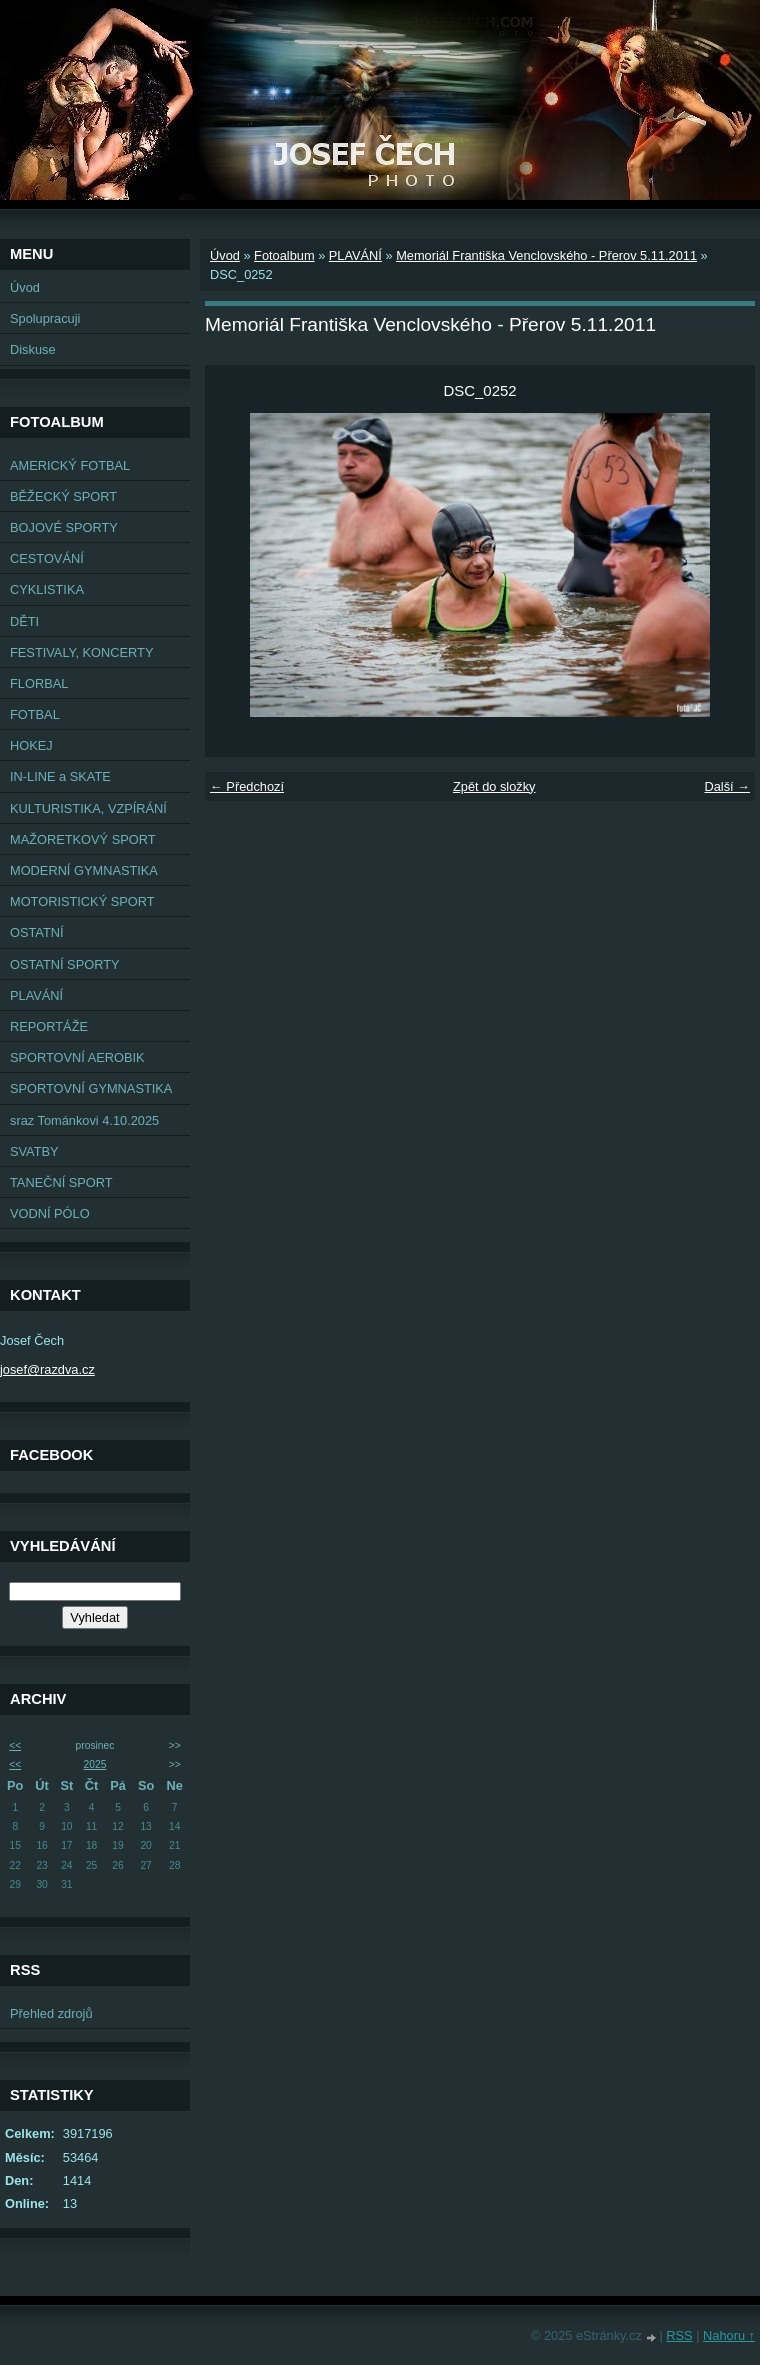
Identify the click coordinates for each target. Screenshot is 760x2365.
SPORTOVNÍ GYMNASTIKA (91, 1088)
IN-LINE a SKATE (60, 776)
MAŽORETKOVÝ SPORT (83, 839)
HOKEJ (31, 745)
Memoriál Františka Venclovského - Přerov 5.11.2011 (546, 255)
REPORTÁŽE (49, 1026)
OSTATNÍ (37, 932)
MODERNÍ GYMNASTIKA (84, 870)
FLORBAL (39, 683)
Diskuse (33, 349)
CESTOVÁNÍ (47, 558)
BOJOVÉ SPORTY (64, 527)
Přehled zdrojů (51, 2013)
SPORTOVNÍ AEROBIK (77, 1057)
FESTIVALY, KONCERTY (81, 652)
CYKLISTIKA (47, 589)
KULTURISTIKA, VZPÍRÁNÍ (88, 808)
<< (15, 1745)
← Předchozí (247, 786)
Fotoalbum (284, 255)
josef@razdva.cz (47, 1369)
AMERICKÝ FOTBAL (70, 465)
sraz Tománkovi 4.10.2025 (84, 1120)
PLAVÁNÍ (36, 995)
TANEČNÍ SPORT (61, 1182)
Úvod (25, 287)
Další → (727, 786)
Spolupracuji (45, 318)
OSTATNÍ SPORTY (65, 964)
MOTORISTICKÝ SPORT (82, 901)
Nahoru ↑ (729, 2335)
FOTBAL (35, 714)
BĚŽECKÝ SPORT (63, 496)
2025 (95, 1764)
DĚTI (24, 621)
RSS (679, 2335)
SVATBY (34, 1151)
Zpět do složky (494, 786)
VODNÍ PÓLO (50, 1213)
